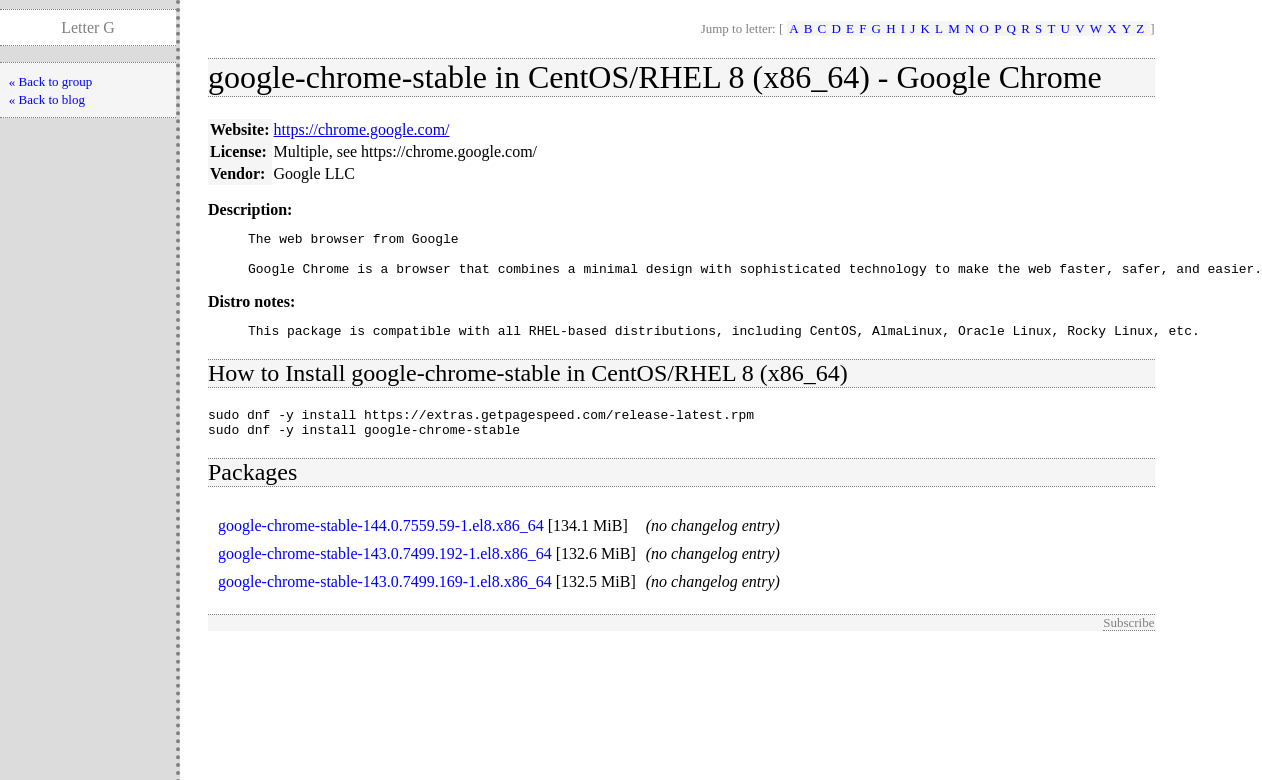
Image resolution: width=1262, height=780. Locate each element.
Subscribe (1128, 640)
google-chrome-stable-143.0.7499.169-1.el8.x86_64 (385, 599)
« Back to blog (47, 99)
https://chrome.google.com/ (362, 129)
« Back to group (50, 81)
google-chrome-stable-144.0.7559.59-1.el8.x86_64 (381, 543)
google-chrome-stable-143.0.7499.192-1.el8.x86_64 (385, 571)
